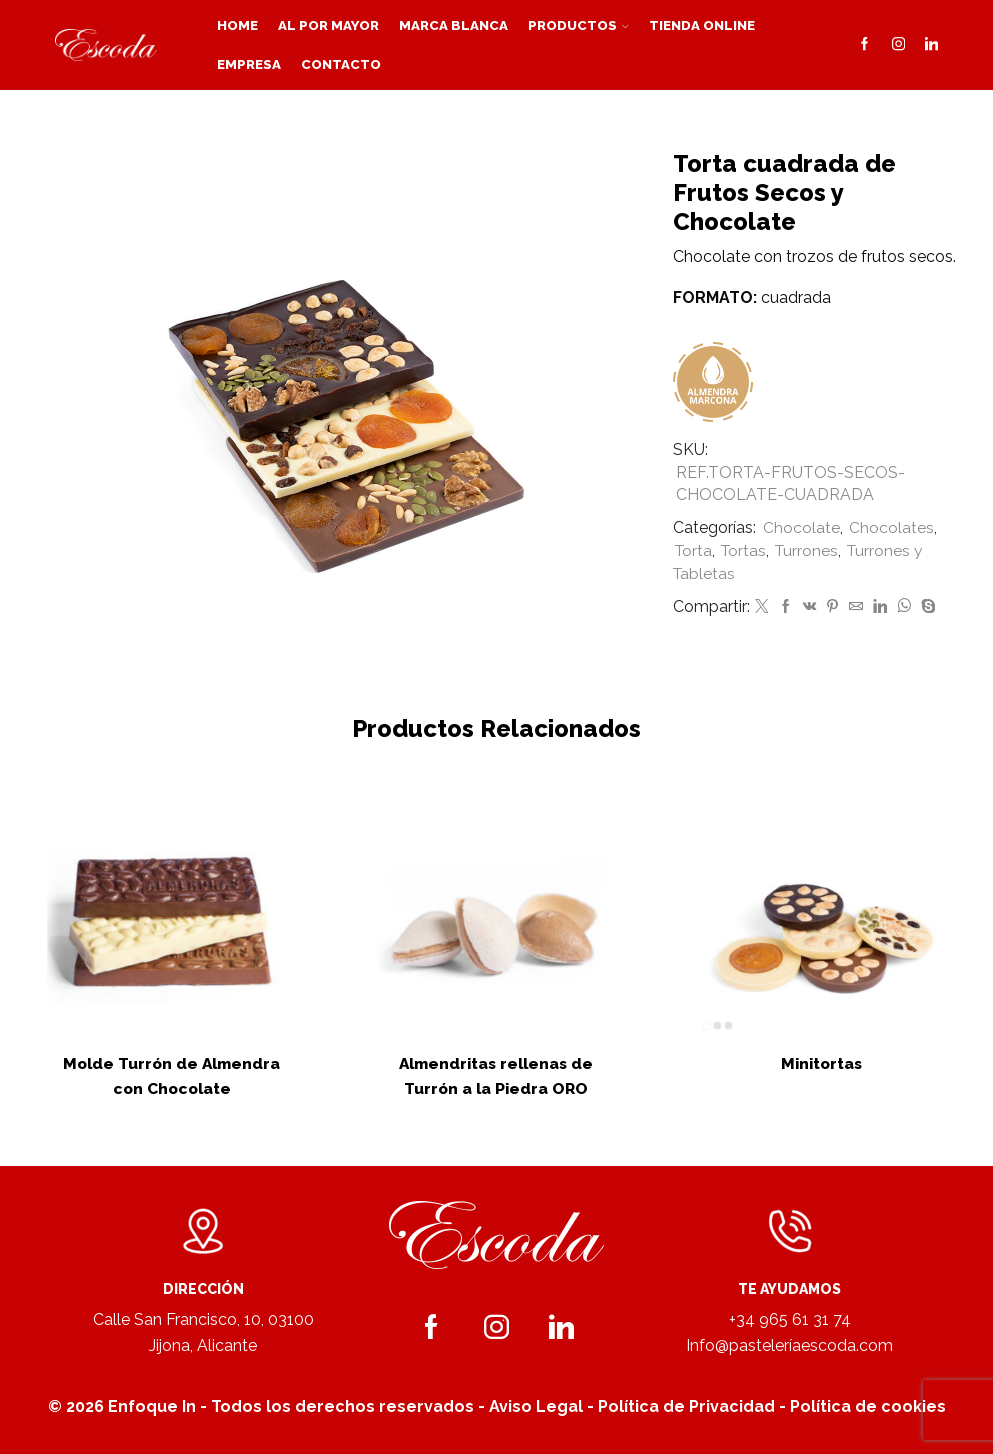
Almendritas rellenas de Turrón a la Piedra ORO (496, 1076)
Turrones (811, 550)
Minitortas (821, 1063)
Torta (694, 550)
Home (237, 25)
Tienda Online (702, 25)
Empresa (249, 64)
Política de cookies (868, 1406)
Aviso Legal (536, 1406)
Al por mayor (328, 25)
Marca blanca (453, 25)
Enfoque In (152, 1406)
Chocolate (801, 527)
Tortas (746, 550)
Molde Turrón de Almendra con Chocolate (172, 1076)
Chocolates (891, 527)
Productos (578, 25)
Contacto (341, 64)
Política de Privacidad (686, 1406)
